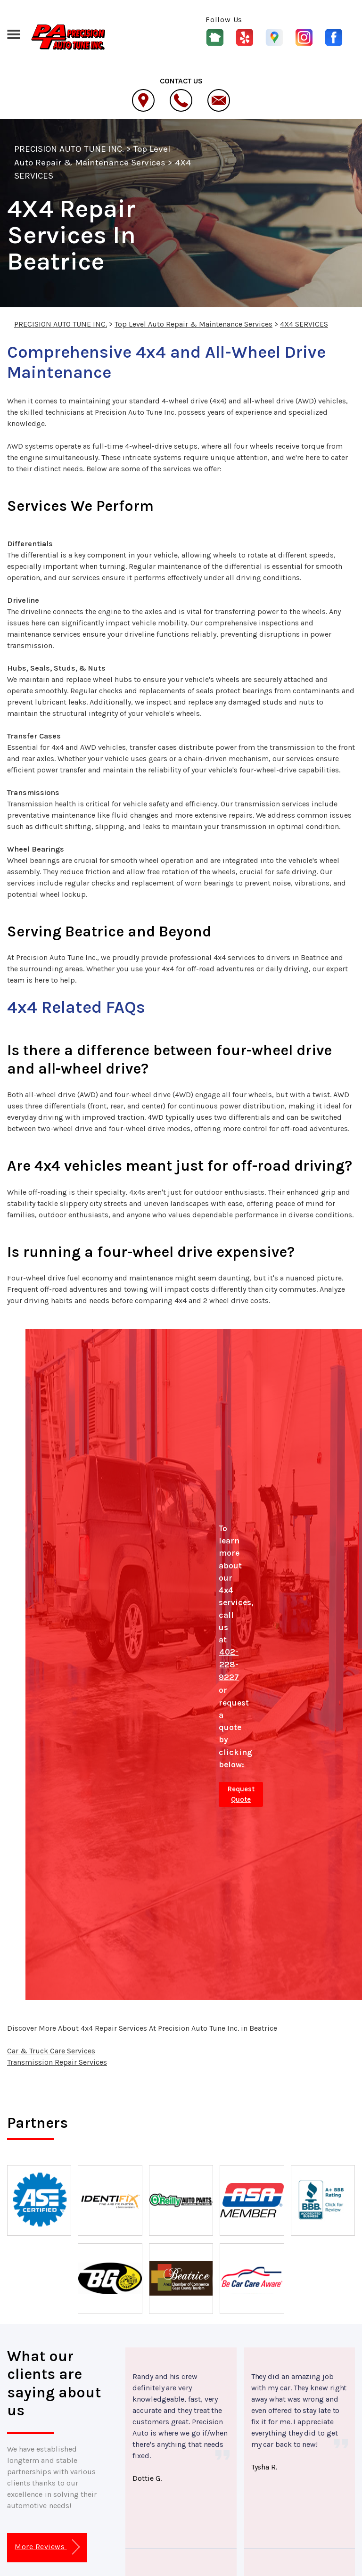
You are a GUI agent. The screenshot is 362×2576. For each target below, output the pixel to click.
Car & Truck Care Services (51, 2050)
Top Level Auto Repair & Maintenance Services (193, 324)
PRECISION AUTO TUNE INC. (69, 149)
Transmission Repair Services (57, 2062)
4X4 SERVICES (304, 324)
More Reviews (47, 2547)
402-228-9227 (229, 1664)
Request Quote (241, 1794)
